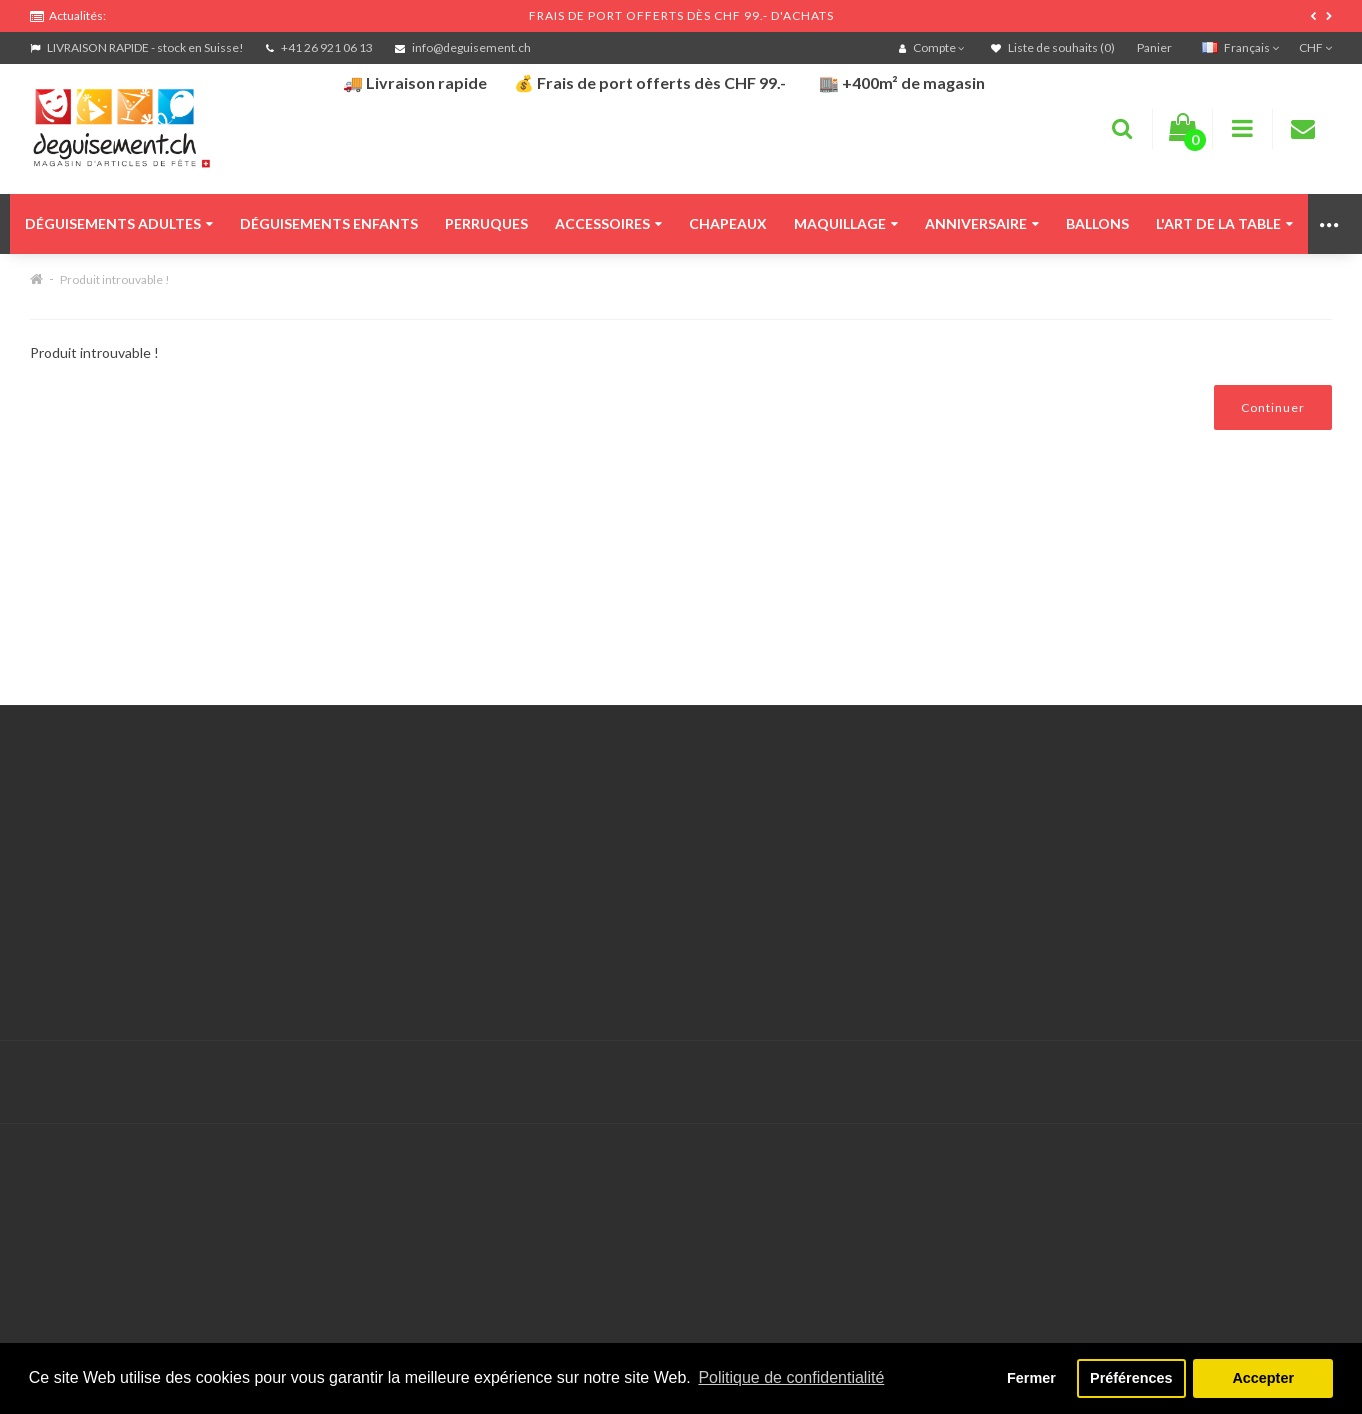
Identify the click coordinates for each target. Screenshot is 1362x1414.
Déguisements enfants (329, 223)
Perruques (486, 223)
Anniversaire (982, 223)
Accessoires (608, 223)
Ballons (1097, 223)
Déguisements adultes (119, 223)
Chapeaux (728, 223)
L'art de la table (1224, 223)
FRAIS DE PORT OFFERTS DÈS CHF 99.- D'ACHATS (681, 15)
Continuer (1273, 407)
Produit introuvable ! (115, 279)
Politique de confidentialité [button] (791, 1377)
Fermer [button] (1031, 1378)
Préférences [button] (1131, 1378)
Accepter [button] (1263, 1378)
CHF (1315, 47)
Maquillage (846, 223)
